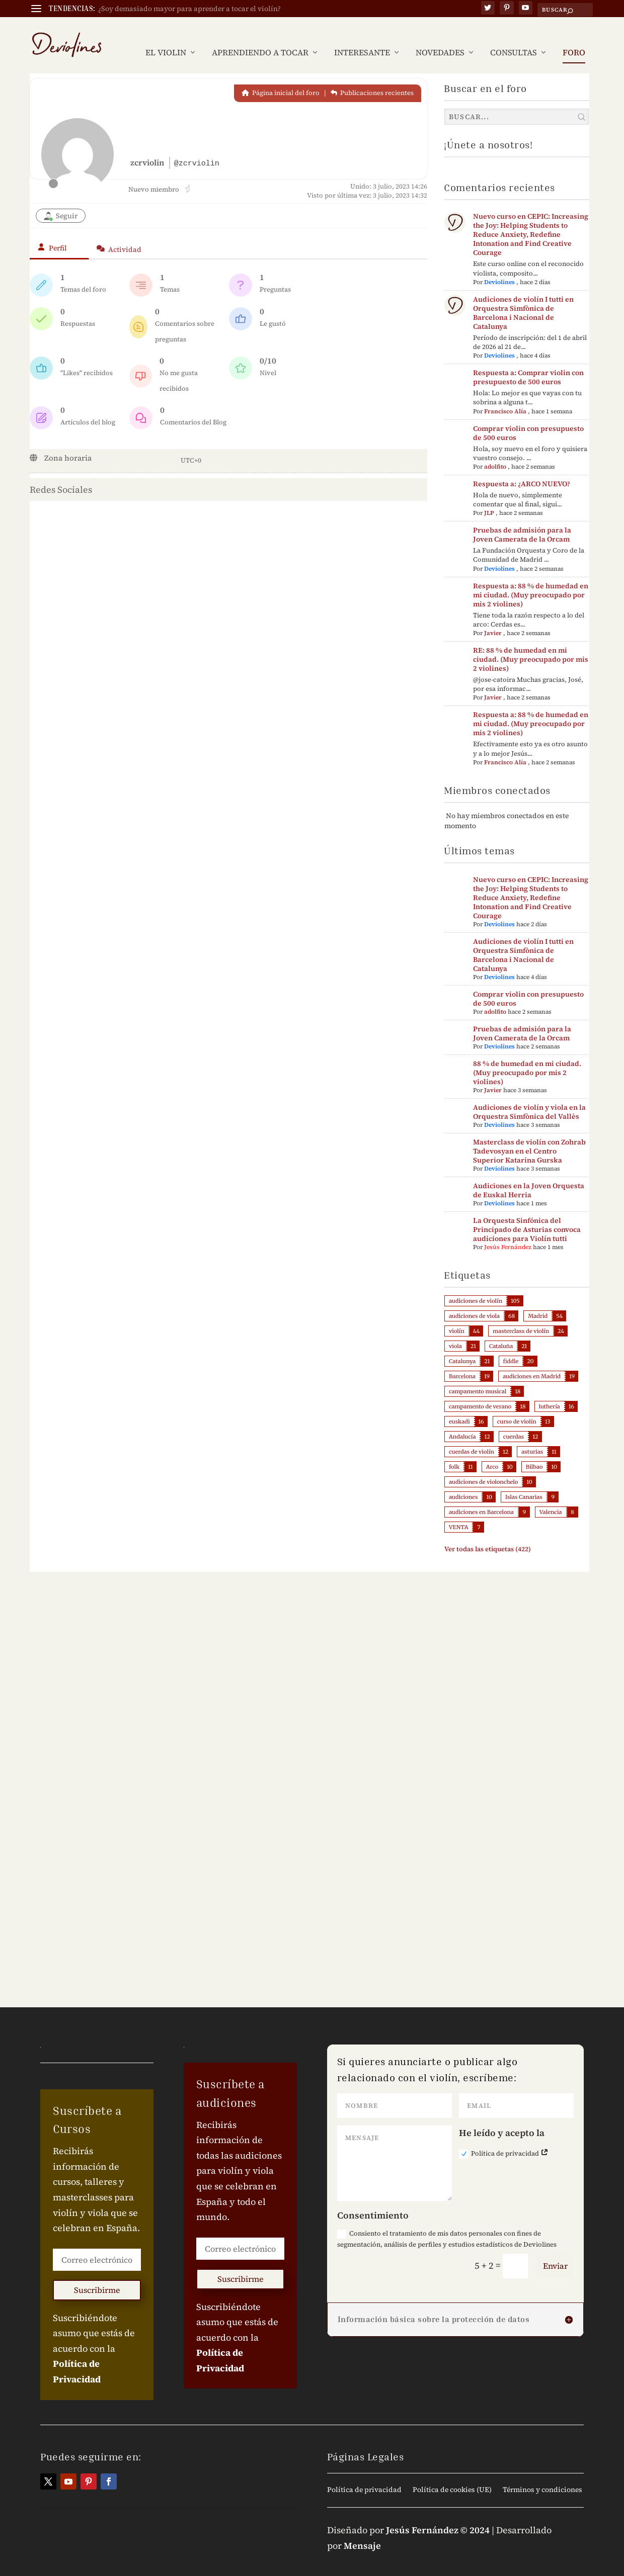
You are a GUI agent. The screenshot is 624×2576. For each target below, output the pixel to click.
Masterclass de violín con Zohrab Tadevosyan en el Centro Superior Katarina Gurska (529, 1136)
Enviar (555, 2250)
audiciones (463, 1481)
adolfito (495, 452)
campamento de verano (480, 1391)
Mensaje (362, 2530)
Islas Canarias (523, 1481)
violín (456, 1315)
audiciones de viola (474, 1300)
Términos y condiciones (542, 2475)
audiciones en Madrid (532, 1361)
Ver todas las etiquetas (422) (487, 1534)
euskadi (459, 1406)
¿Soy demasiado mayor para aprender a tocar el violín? (189, 9)
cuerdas (513, 1421)
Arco (492, 1451)
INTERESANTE (362, 38)
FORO (574, 38)
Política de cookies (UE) (452, 2475)
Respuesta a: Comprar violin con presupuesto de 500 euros (528, 362)
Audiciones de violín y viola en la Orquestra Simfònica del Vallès (529, 1096)
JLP (489, 498)
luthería (549, 1391)
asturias (532, 1436)
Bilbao (534, 1451)
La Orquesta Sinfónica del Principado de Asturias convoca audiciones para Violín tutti (527, 1214)
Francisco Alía (505, 396)
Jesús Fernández (507, 1232)
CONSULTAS (513, 38)
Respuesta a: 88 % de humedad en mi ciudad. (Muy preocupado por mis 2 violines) (530, 580)
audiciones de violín (475, 1285)
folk (454, 1451)
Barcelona (462, 1361)
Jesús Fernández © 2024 (438, 2515)
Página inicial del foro (281, 77)
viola (455, 1331)
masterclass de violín (521, 1315)
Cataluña (501, 1331)
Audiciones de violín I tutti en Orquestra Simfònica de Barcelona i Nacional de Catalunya (523, 297)
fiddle (511, 1346)
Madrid (538, 1300)
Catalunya (462, 1346)
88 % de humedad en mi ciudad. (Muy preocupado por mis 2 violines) (527, 1057)
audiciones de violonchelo (483, 1466)
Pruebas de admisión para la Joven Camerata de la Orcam (522, 519)
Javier (493, 618)
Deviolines (499, 267)
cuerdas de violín (471, 1436)
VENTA (458, 1512)
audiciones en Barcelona (481, 1496)
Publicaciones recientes (372, 77)
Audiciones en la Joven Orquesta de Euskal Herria (528, 1175)
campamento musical (477, 1376)
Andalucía (462, 1421)
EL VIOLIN (165, 38)
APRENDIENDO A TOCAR (260, 38)
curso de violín (516, 1406)
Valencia (550, 1496)
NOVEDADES (440, 38)
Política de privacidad (504, 2139)
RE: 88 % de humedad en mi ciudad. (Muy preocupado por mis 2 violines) (530, 644)
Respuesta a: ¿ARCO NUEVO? (521, 469)
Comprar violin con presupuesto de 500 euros (528, 417)
